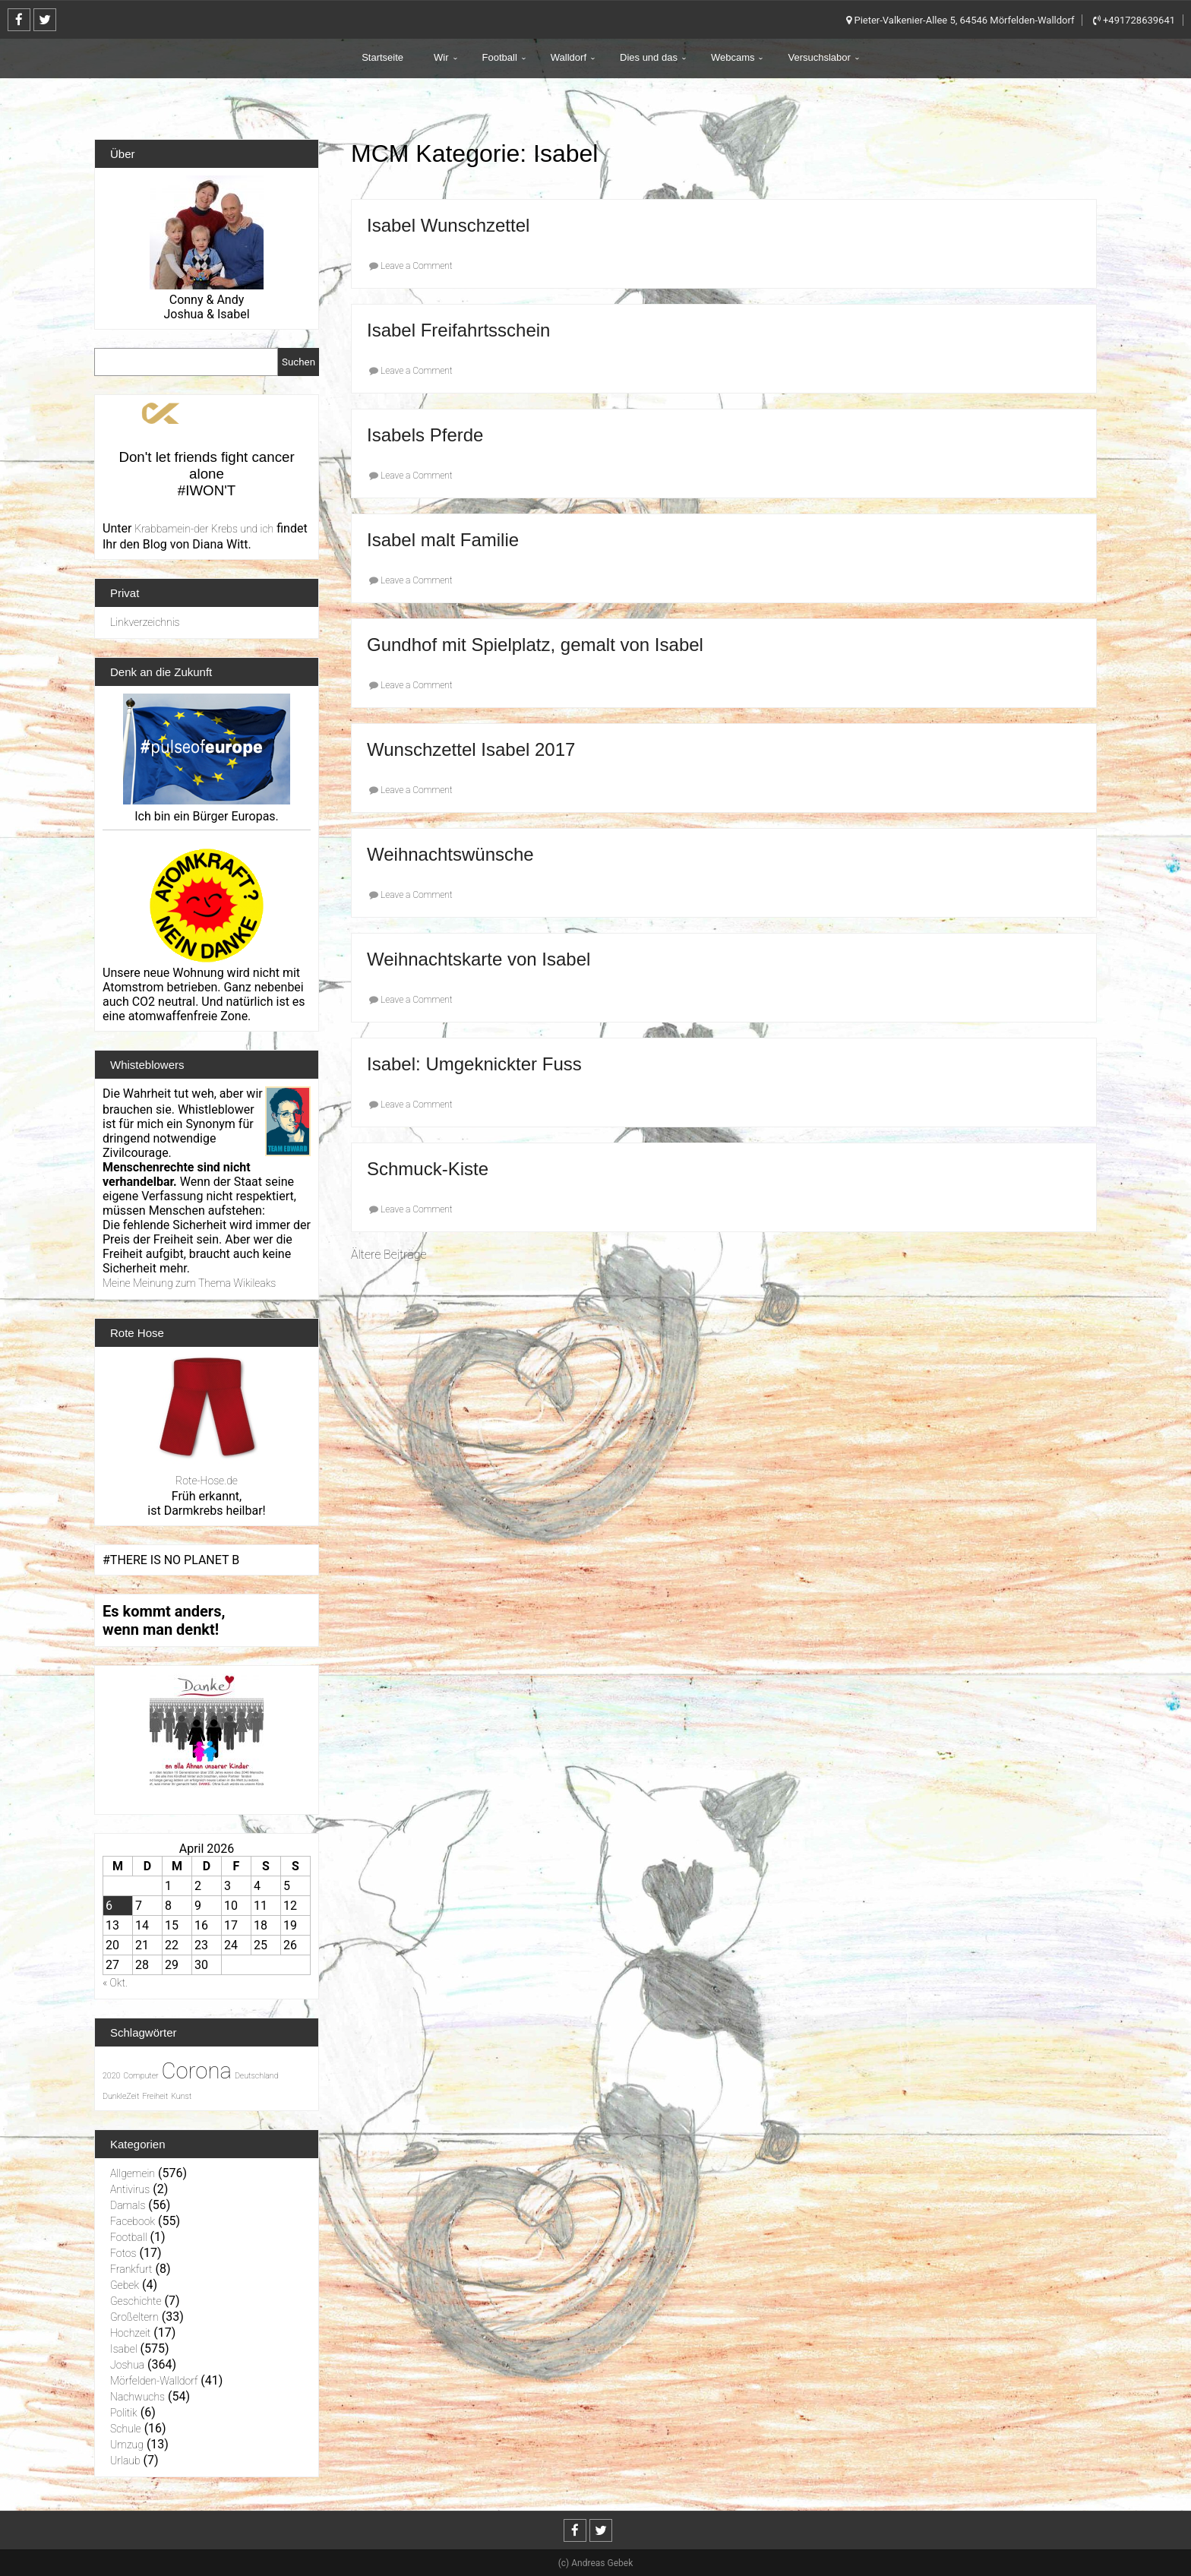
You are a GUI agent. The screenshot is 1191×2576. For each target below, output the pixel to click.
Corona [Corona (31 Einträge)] (197, 2071)
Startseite (382, 57)
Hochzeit (130, 2333)
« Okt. (115, 1983)
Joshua (127, 2365)
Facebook (132, 2221)
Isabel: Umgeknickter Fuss (474, 1064)
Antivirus (130, 2189)
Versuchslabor (819, 57)
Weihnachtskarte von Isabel (478, 959)
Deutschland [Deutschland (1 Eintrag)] (257, 2076)
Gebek (124, 2285)
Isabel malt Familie (443, 539)
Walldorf (568, 57)
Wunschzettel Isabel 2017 (471, 749)
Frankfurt (131, 2269)
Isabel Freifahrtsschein (458, 330)
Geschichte (136, 2301)
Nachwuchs (137, 2397)
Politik (123, 2413)
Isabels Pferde (425, 435)
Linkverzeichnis (145, 622)
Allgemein (132, 2173)
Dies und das (649, 57)
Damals (127, 2205)
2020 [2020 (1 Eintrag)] (111, 2076)
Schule (125, 2429)
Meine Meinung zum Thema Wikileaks (189, 1283)
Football (499, 57)
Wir (441, 57)
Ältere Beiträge (388, 1254)
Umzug (127, 2445)
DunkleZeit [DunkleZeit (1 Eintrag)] (121, 2096)
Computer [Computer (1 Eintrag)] (140, 2076)
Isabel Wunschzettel (448, 225)
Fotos (123, 2253)
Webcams (733, 57)
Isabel (123, 2349)
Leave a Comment (417, 266)
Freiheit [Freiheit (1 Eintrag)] (155, 2096)
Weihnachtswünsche (450, 854)
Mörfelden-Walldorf (153, 2381)
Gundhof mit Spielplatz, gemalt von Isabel (535, 644)
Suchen (298, 362)
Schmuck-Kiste (427, 1168)
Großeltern (134, 2317)
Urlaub (125, 2460)
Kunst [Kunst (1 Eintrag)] (181, 2096)
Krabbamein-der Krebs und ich (203, 529)
